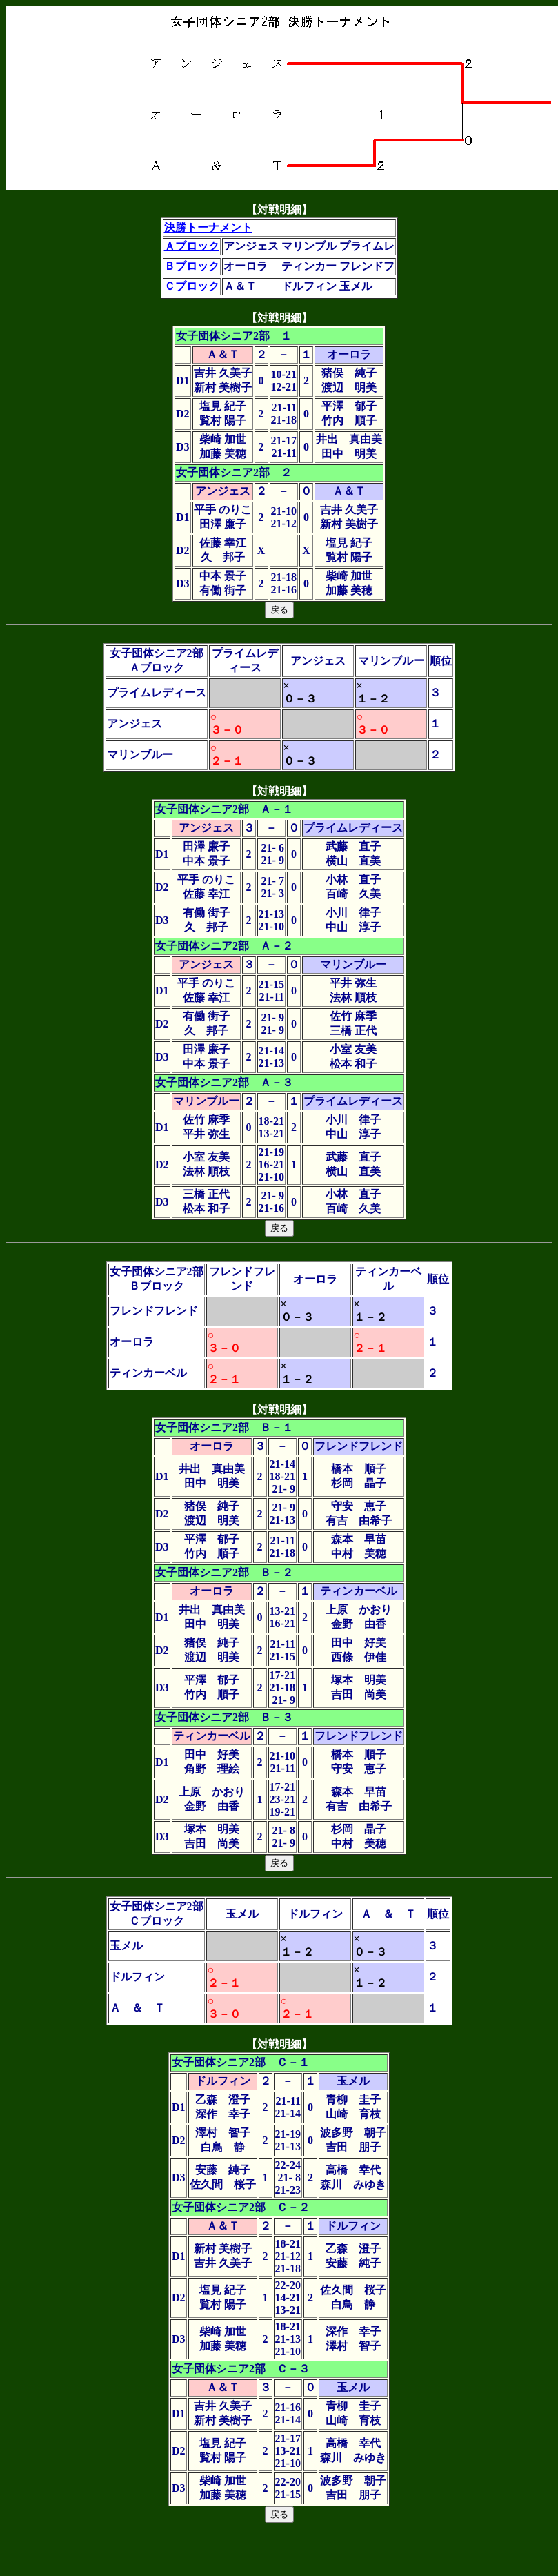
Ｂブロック (191, 266)
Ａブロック (191, 246)
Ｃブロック (191, 286)
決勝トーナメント (208, 227)
